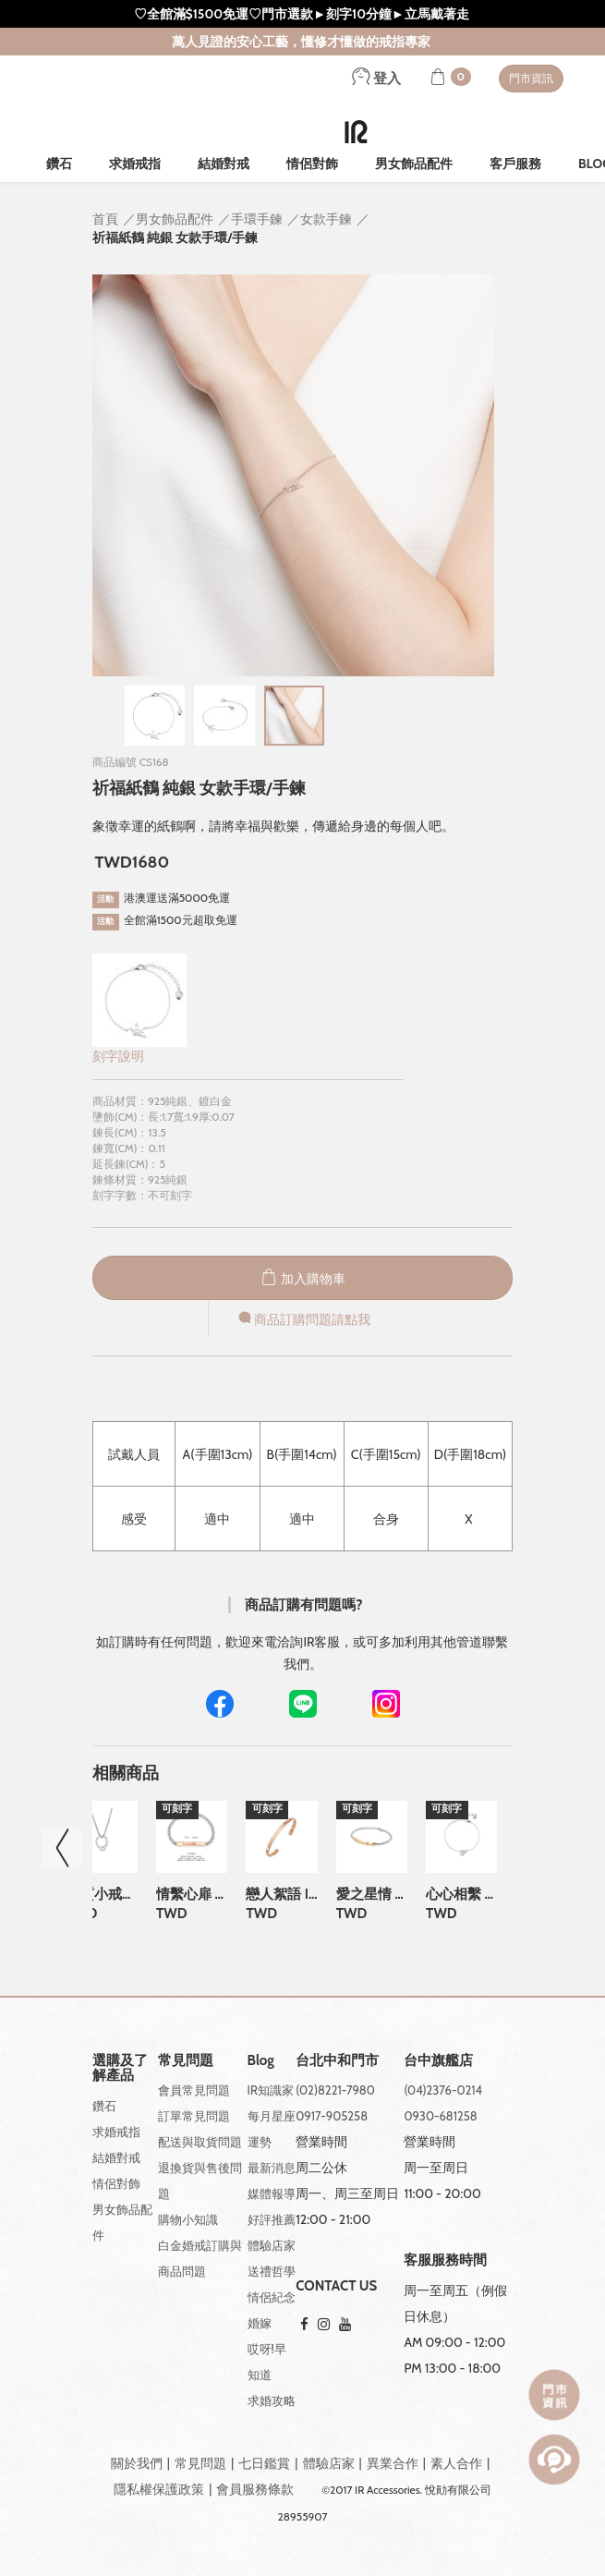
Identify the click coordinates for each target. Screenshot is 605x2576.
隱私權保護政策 (159, 2489)
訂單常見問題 (194, 2115)
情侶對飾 (312, 163)
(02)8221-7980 (335, 2090)
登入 (376, 78)
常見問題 (200, 2463)
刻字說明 (118, 1056)
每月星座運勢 (272, 2128)
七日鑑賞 (264, 2463)
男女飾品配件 (414, 163)
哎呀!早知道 (267, 2361)
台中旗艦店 (438, 2061)
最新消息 (272, 2167)
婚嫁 (260, 2322)
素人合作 (456, 2463)
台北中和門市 (337, 2061)
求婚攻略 (272, 2400)
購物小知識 (188, 2219)
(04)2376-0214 (443, 2090)
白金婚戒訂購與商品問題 (200, 2258)
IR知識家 (271, 2090)
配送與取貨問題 (200, 2141)
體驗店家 (272, 2245)
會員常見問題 (194, 2090)
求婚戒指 (135, 163)
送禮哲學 (272, 2271)
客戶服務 (515, 163)
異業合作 (392, 2463)
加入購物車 (302, 1278)
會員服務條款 (255, 2489)
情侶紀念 (272, 2297)
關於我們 (137, 2463)
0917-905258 (332, 2115)
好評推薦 (272, 2219)
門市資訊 (531, 78)
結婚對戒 (223, 163)
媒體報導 (272, 2193)
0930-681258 (440, 2115)
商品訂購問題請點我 (303, 1319)
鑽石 (59, 163)
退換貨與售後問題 (200, 2180)
